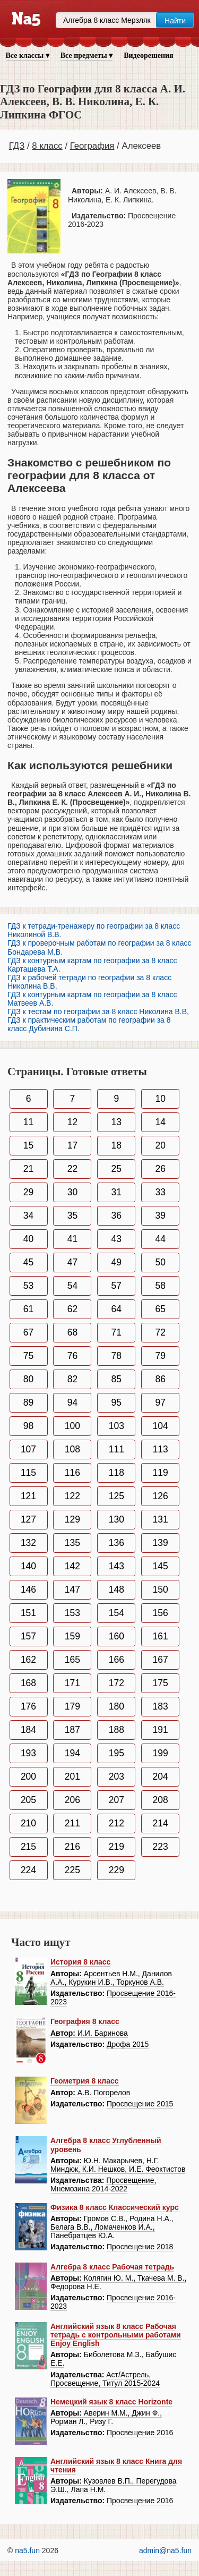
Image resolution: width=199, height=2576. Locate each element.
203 (116, 1776)
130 (116, 1519)
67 (28, 1332)
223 (160, 1846)
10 (160, 1098)
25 (116, 1168)
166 (116, 1659)
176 (28, 1706)
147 (72, 1589)
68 (72, 1332)
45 (28, 1262)
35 (72, 1215)
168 (28, 1683)
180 (116, 1706)
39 (160, 1215)
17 (72, 1145)
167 (160, 1659)
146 (28, 1589)
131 (160, 1519)
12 (72, 1122)
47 (72, 1262)
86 (160, 1379)
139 (160, 1542)
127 (28, 1519)
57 (116, 1285)
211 (72, 1823)
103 (116, 1426)
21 (28, 1168)
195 (116, 1753)
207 (116, 1800)
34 (28, 1215)
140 (28, 1566)
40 (28, 1239)
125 (116, 1496)
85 (116, 1379)
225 (72, 1870)
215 (28, 1846)
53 (28, 1285)
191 (160, 1729)
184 (28, 1729)
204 (160, 1776)
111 (116, 1449)
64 (116, 1309)
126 (160, 1496)
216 (72, 1846)
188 (116, 1729)
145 (160, 1566)
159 (72, 1636)
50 (160, 1262)
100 (72, 1426)
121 (28, 1496)
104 (160, 1426)
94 (72, 1402)
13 (116, 1122)
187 (72, 1729)
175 (160, 1683)
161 (160, 1636)
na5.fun (27, 2550)
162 (28, 1659)
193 (28, 1753)
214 (160, 1823)
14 (160, 1122)
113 (160, 1449)
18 (116, 1145)
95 (116, 1402)
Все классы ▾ (27, 55)
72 (160, 1332)
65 (160, 1309)
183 (160, 1706)
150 (160, 1589)
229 (116, 1870)
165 (72, 1659)
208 (160, 1800)
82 (72, 1379)
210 (28, 1823)
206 (72, 1800)
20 (160, 1145)
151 (28, 1613)
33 (160, 1192)
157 (28, 1636)
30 (72, 1192)
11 (28, 1122)
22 (72, 1168)
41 (72, 1239)
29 (28, 1192)
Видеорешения (148, 55)
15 (28, 1145)
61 (28, 1309)
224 (28, 1870)
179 (72, 1706)
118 (116, 1472)
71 (116, 1332)
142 (72, 1566)
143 (116, 1566)
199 (160, 1753)
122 (72, 1496)
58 (160, 1285)
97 (160, 1402)
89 (28, 1402)
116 (72, 1472)
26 (160, 1168)
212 (116, 1823)
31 (116, 1192)
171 (72, 1683)
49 (116, 1262)
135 (72, 1542)
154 (116, 1613)
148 (116, 1589)
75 (28, 1355)
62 (72, 1309)
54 (72, 1285)
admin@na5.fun (165, 2550)
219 (116, 1846)
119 (160, 1472)
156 (160, 1613)
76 (72, 1355)
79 (160, 1355)
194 (72, 1753)
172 (116, 1683)
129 (72, 1519)
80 (28, 1379)
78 (116, 1355)
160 (116, 1636)
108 (72, 1449)
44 (160, 1239)
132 (28, 1542)
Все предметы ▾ (86, 55)
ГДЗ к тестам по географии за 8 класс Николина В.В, (98, 1011)
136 (116, 1542)
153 (72, 1613)
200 (28, 1776)
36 (116, 1215)
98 (28, 1426)
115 (28, 1472)
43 (116, 1239)
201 (72, 1776)
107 (28, 1449)
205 (28, 1800)
